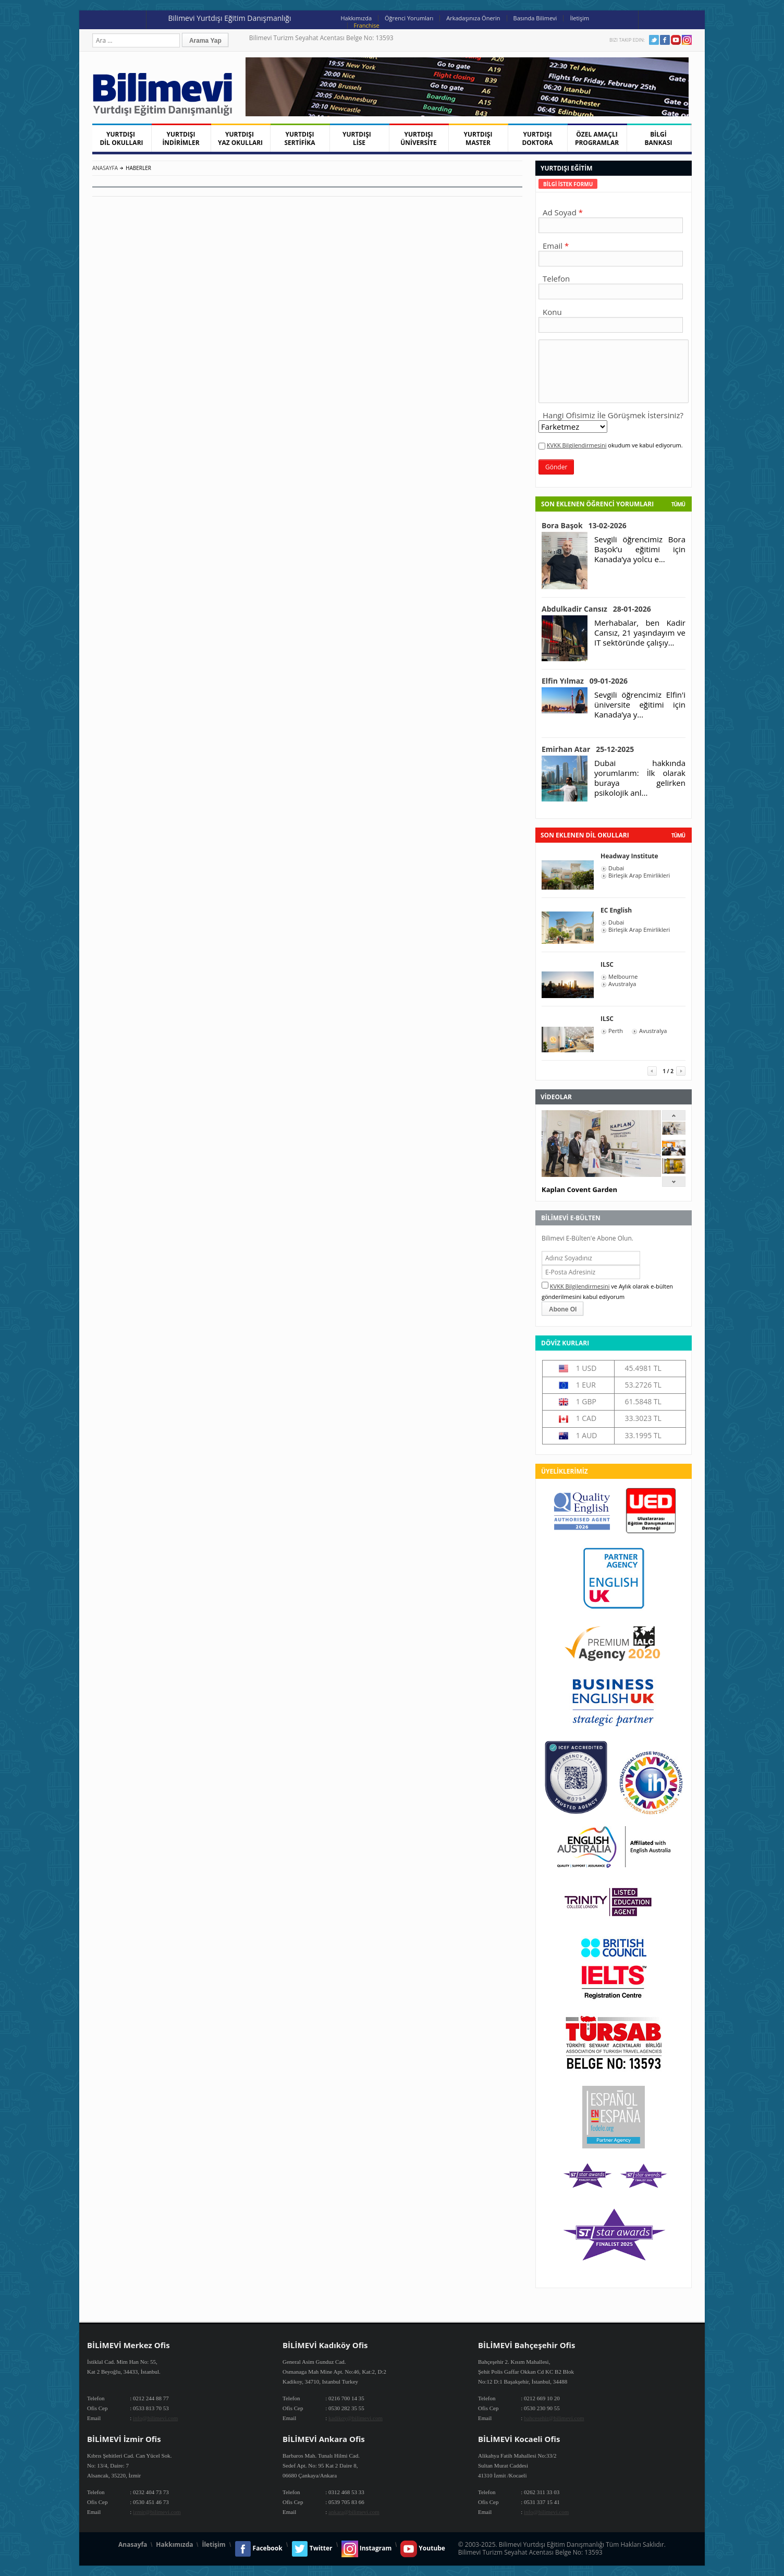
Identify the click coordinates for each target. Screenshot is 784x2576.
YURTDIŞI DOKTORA (537, 138)
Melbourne (623, 976)
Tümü (678, 504)
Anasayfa (105, 168)
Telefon (556, 278)
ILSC (607, 964)
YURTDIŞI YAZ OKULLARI (240, 138)
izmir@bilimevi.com (157, 2512)
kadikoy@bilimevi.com (355, 2418)
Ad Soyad (560, 212)
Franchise (366, 25)
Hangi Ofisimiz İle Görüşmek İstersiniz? (613, 415)
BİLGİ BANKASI (658, 138)
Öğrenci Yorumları (409, 18)
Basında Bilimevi (535, 18)
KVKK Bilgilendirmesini (577, 445)
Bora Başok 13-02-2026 (584, 525)
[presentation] (567, 184)
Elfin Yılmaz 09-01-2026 (585, 681)
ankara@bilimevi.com (353, 2512)
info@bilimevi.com (155, 2418)
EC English (616, 910)
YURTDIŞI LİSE (359, 138)
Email (552, 245)
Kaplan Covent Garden (579, 1189)
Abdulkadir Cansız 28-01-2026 (596, 609)
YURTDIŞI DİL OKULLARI (121, 138)
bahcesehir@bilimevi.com (554, 2418)
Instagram (687, 40)
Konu (552, 312)
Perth (615, 1031)
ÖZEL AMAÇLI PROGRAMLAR (597, 138)
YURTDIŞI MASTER (478, 138)
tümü (678, 835)
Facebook (665, 40)
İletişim (579, 18)
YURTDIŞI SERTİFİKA (300, 138)
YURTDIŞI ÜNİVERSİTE (418, 138)
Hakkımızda (356, 18)
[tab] (567, 184)
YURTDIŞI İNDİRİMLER (180, 138)
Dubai (616, 868)
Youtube (676, 40)
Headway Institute (629, 856)
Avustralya (622, 984)
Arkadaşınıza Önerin (473, 18)
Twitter (654, 40)
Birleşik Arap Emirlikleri (639, 875)
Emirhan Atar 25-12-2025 (588, 749)
